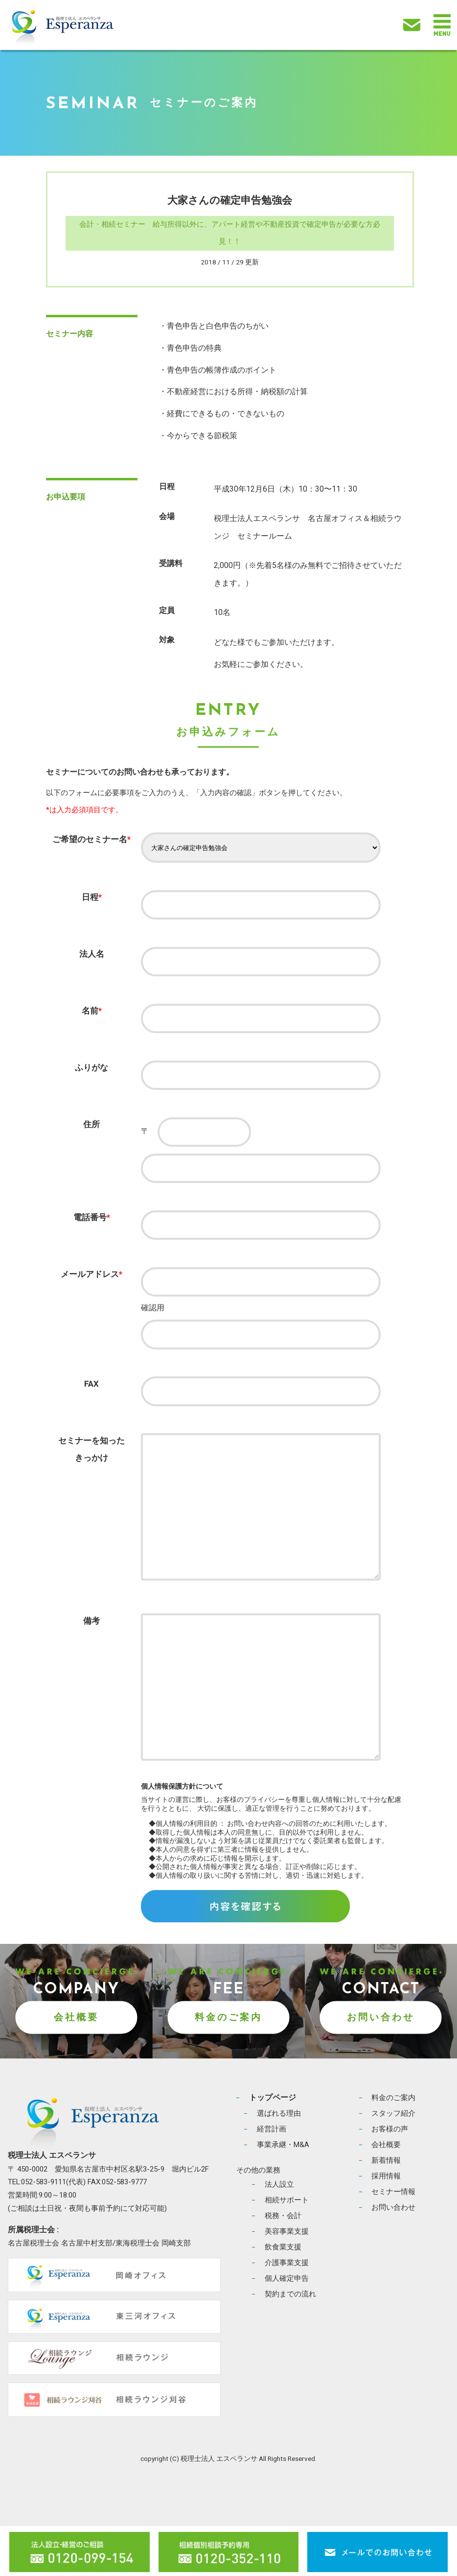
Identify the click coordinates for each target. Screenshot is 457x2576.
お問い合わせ (380, 2067)
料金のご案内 (228, 2067)
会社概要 (76, 2067)
